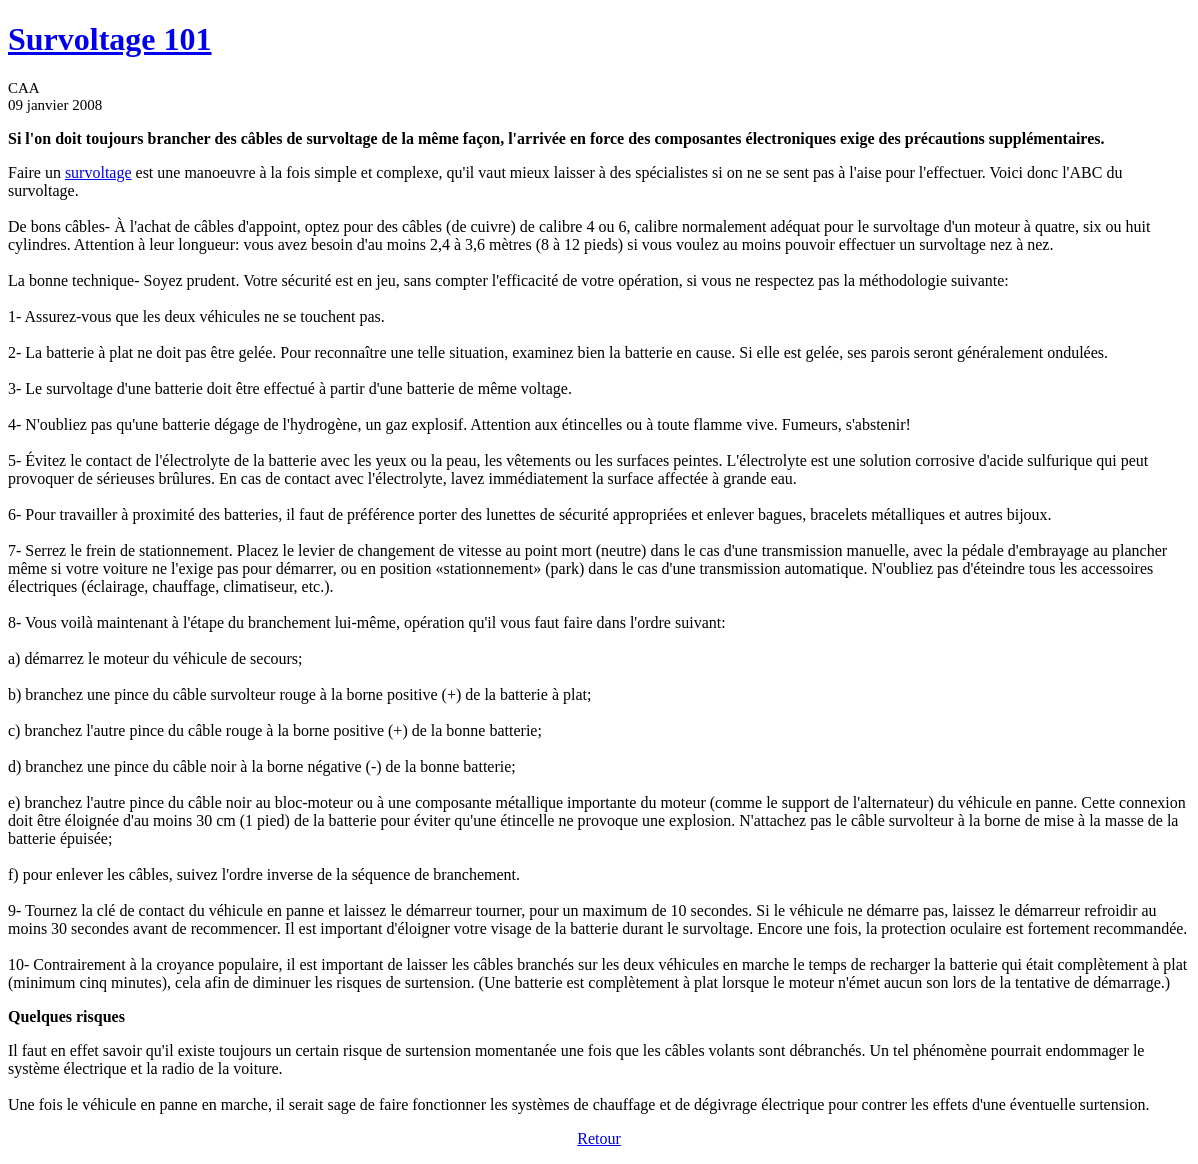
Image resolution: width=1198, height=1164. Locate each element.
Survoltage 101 (110, 39)
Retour (599, 1138)
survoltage (98, 172)
